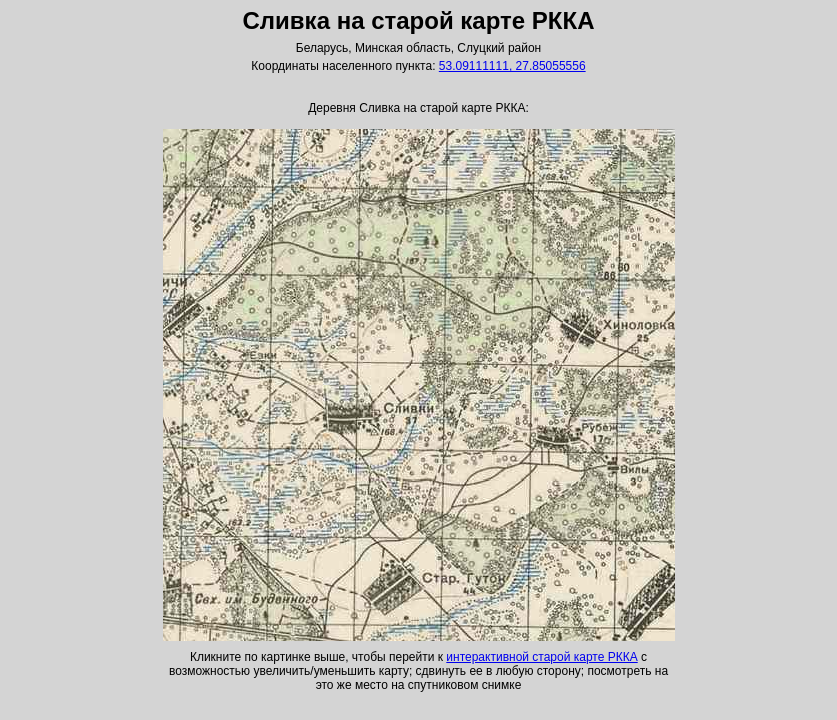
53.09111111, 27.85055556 (512, 66)
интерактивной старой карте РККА (541, 657)
